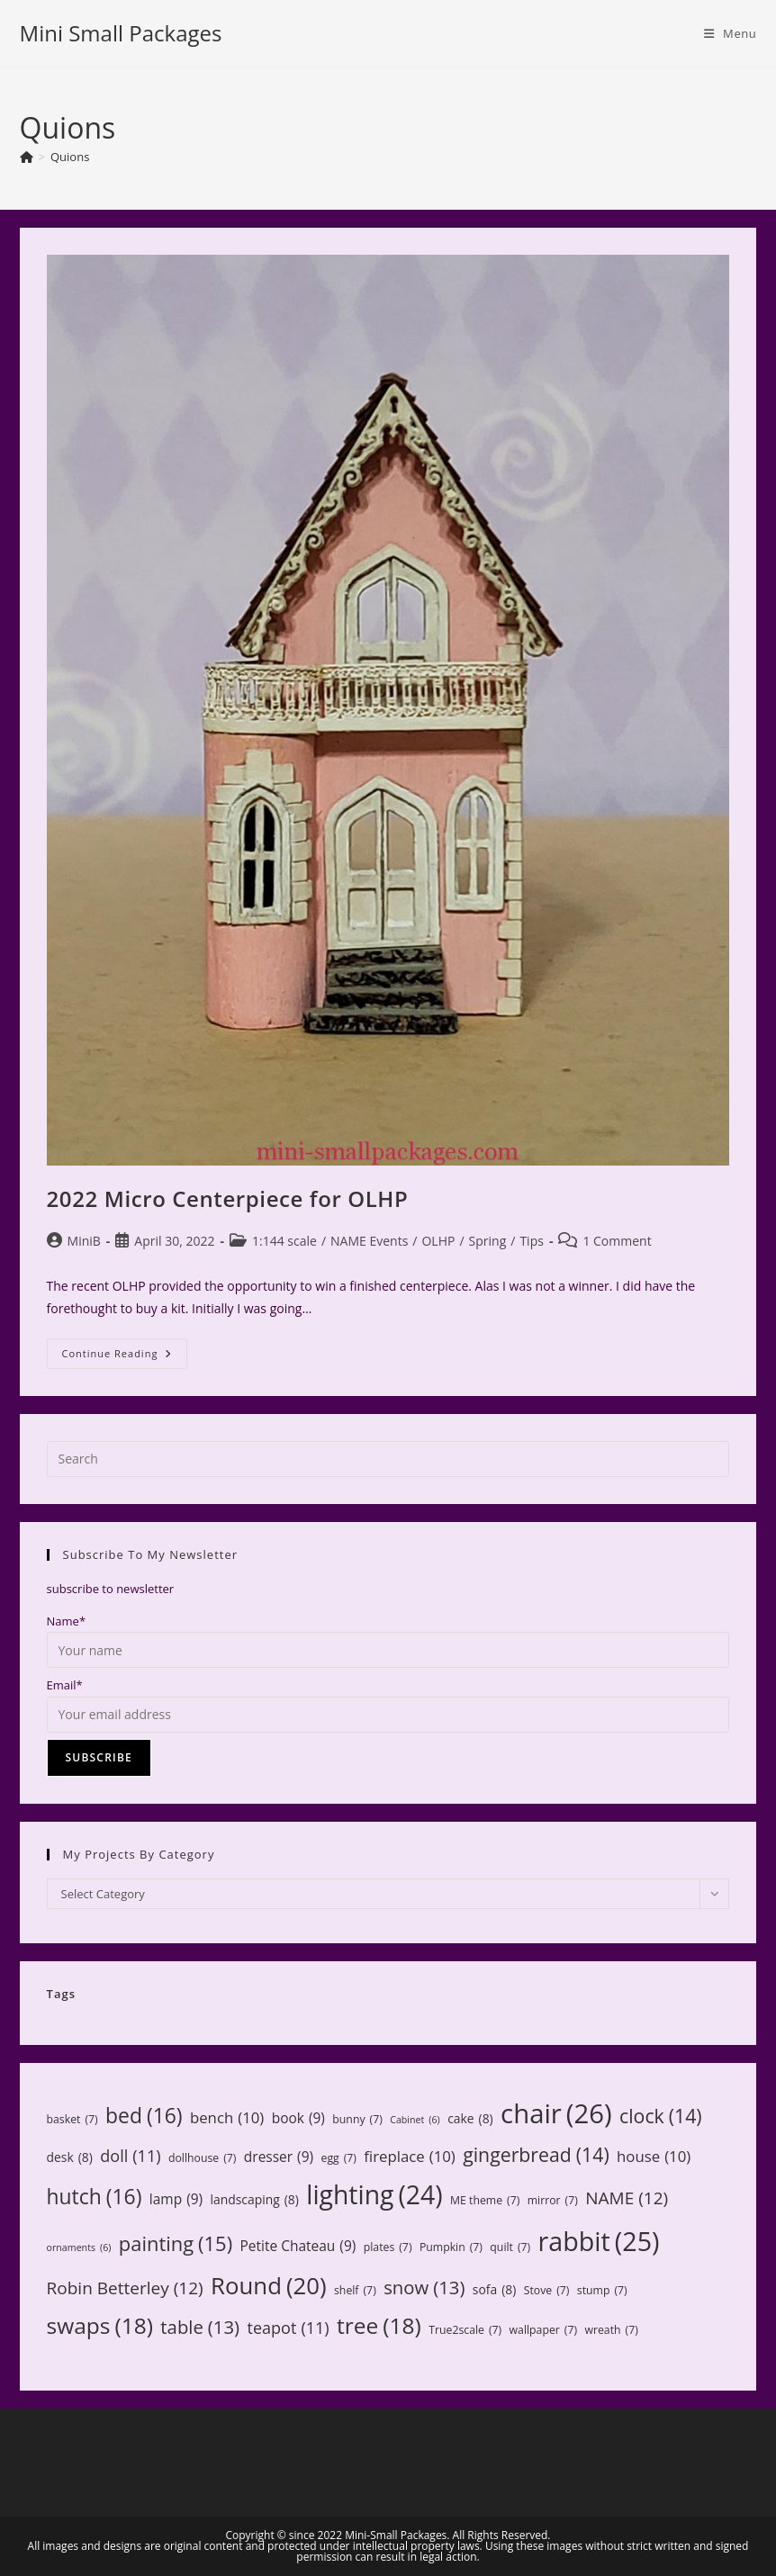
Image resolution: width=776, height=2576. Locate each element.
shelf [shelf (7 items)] (355, 2291)
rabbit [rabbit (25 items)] (599, 2241)
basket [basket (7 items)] (72, 2120)
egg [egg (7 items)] (338, 2158)
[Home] (26, 157)
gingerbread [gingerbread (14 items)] (536, 2155)
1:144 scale (284, 1240)
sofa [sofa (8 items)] (494, 2289)
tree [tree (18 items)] (379, 2326)
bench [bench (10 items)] (227, 2117)
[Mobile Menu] (730, 33)
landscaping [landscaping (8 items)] (255, 2199)
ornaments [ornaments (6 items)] (79, 2247)
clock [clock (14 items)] (660, 2116)
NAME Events (369, 1240)
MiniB (84, 1240)
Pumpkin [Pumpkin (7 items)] (451, 2247)
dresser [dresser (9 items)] (278, 2157)
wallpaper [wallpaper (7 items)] (544, 2330)
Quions (69, 157)
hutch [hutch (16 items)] (94, 2196)
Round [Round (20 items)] (269, 2285)
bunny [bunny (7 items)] (357, 2120)
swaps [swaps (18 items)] (100, 2326)
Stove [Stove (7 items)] (547, 2291)
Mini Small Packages (121, 33)
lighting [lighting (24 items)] (374, 2195)
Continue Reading (125, 1357)
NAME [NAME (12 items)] (626, 2198)
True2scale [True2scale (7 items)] (465, 2330)
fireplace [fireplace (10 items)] (409, 2156)
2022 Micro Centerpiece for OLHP (228, 1198)
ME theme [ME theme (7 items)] (484, 2201)
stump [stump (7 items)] (602, 2291)
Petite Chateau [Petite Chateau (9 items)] (297, 2246)
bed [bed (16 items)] (144, 2115)
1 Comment (616, 1240)
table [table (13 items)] (199, 2327)
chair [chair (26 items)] (556, 2114)
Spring (488, 1240)
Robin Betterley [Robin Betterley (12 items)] (125, 2288)
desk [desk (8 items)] (70, 2157)
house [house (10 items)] (653, 2156)
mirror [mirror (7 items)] (553, 2201)
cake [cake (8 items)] (470, 2118)
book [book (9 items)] (298, 2118)
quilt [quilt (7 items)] (510, 2247)
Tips (531, 1240)
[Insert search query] (388, 1459)
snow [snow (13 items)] (424, 2287)
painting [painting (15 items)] (175, 2243)
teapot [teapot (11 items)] (288, 2328)
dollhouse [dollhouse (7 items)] (202, 2158)
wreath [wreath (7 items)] (610, 2330)
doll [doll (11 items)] (130, 2156)
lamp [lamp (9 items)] (176, 2199)
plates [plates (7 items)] (388, 2247)
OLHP (438, 1240)
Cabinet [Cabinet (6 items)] (415, 2120)
